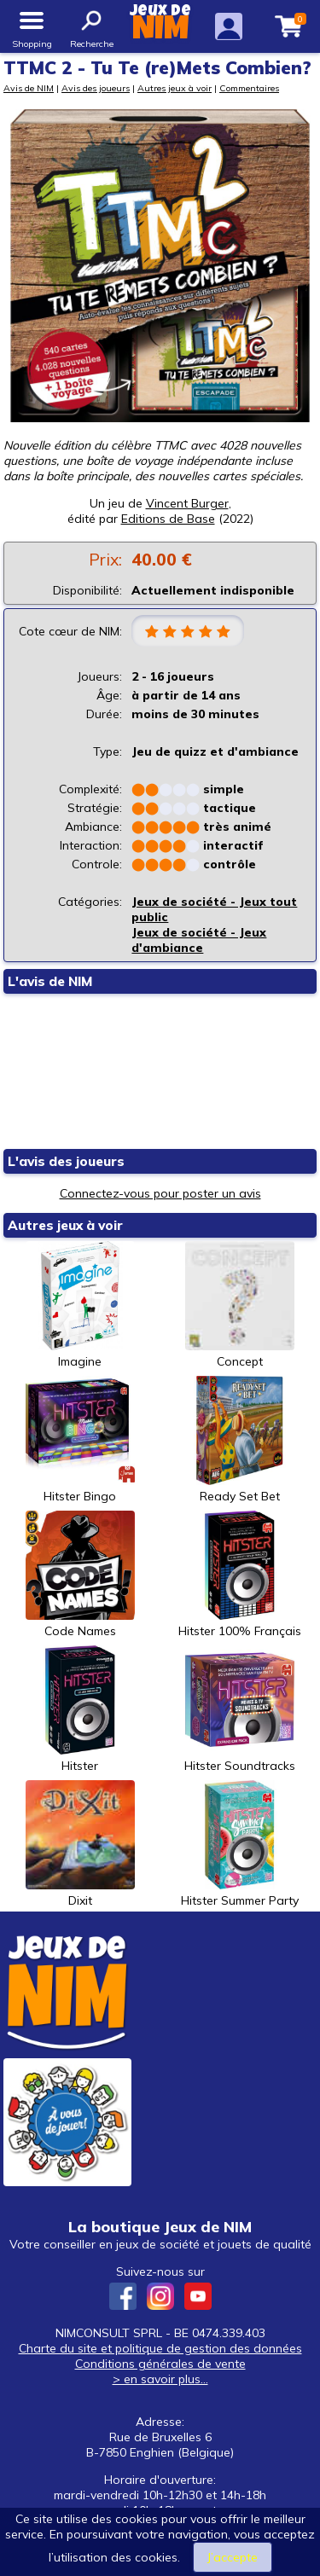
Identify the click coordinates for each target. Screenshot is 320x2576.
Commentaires (249, 88)
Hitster (80, 1709)
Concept (239, 1305)
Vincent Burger (187, 503)
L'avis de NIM (50, 981)
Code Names (80, 1575)
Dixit (80, 1844)
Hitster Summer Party (240, 1844)
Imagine (80, 1305)
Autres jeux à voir (174, 88)
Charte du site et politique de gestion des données (160, 2348)
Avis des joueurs (95, 88)
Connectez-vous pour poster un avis (160, 1193)
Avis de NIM (28, 88)
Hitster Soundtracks (239, 1709)
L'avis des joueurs (66, 1161)
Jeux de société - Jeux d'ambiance (198, 940)
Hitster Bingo (80, 1440)
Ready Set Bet (239, 1440)
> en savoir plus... (160, 2379)
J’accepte (232, 2557)
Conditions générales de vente (160, 2363)
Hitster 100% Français (239, 1575)
